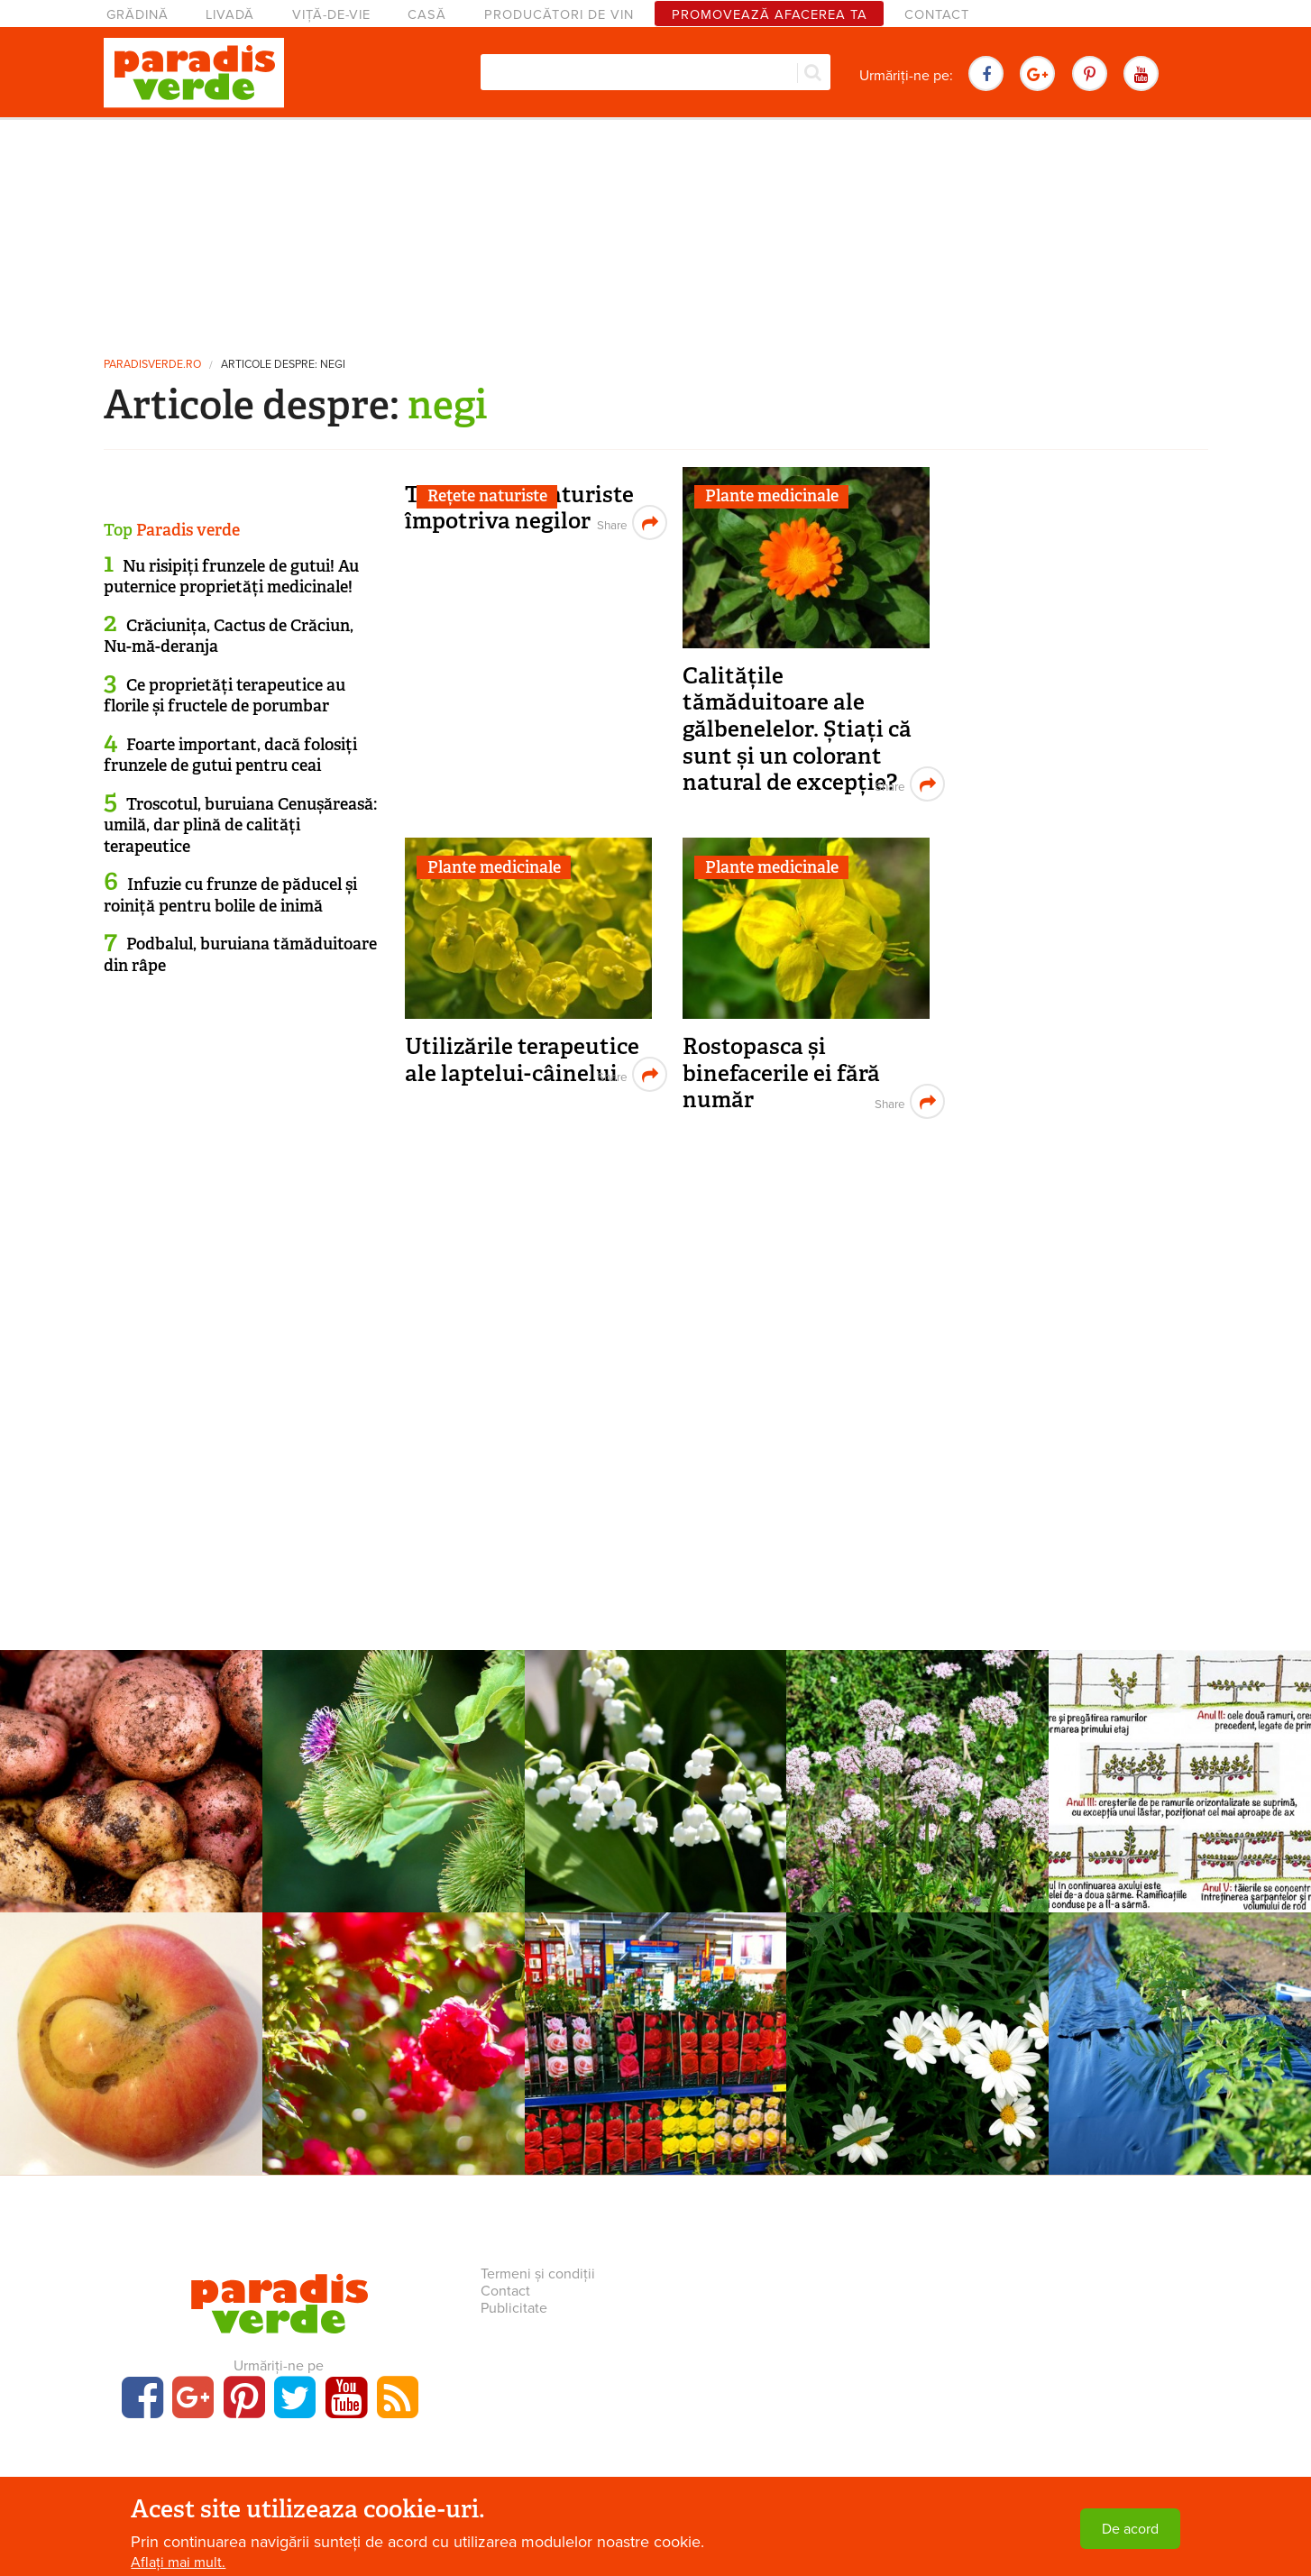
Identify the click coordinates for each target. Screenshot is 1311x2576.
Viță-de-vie (331, 15)
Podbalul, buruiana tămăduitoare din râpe (240, 954)
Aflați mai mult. (178, 2562)
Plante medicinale (772, 496)
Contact (936, 15)
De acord (1130, 2529)
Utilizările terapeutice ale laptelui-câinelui (522, 1059)
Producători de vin (559, 15)
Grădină (137, 15)
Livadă (230, 15)
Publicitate (514, 2308)
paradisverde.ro (152, 364)
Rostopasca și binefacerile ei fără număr (781, 1072)
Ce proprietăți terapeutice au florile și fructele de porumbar (224, 695)
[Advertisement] (655, 230)
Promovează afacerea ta (769, 15)
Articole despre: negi (283, 364)
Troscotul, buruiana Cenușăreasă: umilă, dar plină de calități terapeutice (240, 825)
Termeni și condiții (538, 2274)
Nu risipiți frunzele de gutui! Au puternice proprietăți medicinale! (231, 576)
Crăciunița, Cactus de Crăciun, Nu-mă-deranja (228, 636)
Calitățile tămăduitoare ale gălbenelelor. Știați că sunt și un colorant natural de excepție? (797, 729)
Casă (427, 15)
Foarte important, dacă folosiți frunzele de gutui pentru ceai (230, 755)
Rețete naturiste (487, 496)
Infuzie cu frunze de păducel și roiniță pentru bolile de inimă (230, 895)
